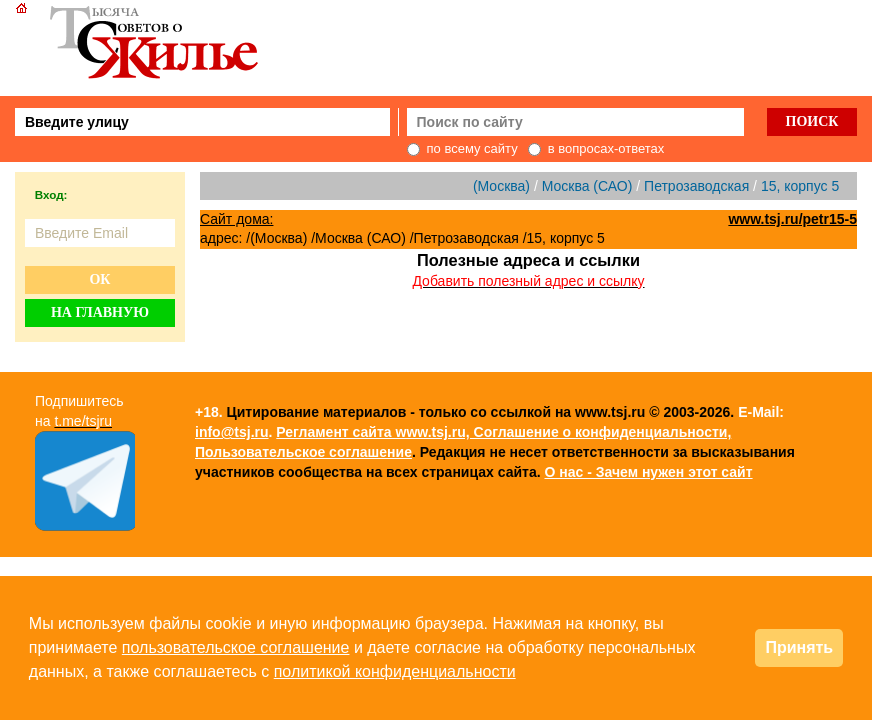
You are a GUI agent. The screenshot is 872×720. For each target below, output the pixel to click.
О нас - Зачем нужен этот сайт (648, 472)
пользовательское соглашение (236, 647)
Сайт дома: (236, 219)
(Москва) (501, 186)
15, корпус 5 (800, 186)
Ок (99, 279)
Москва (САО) (587, 186)
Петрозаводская (696, 186)
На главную (100, 312)
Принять (799, 647)
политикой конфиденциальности (395, 671)
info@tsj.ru (232, 432)
